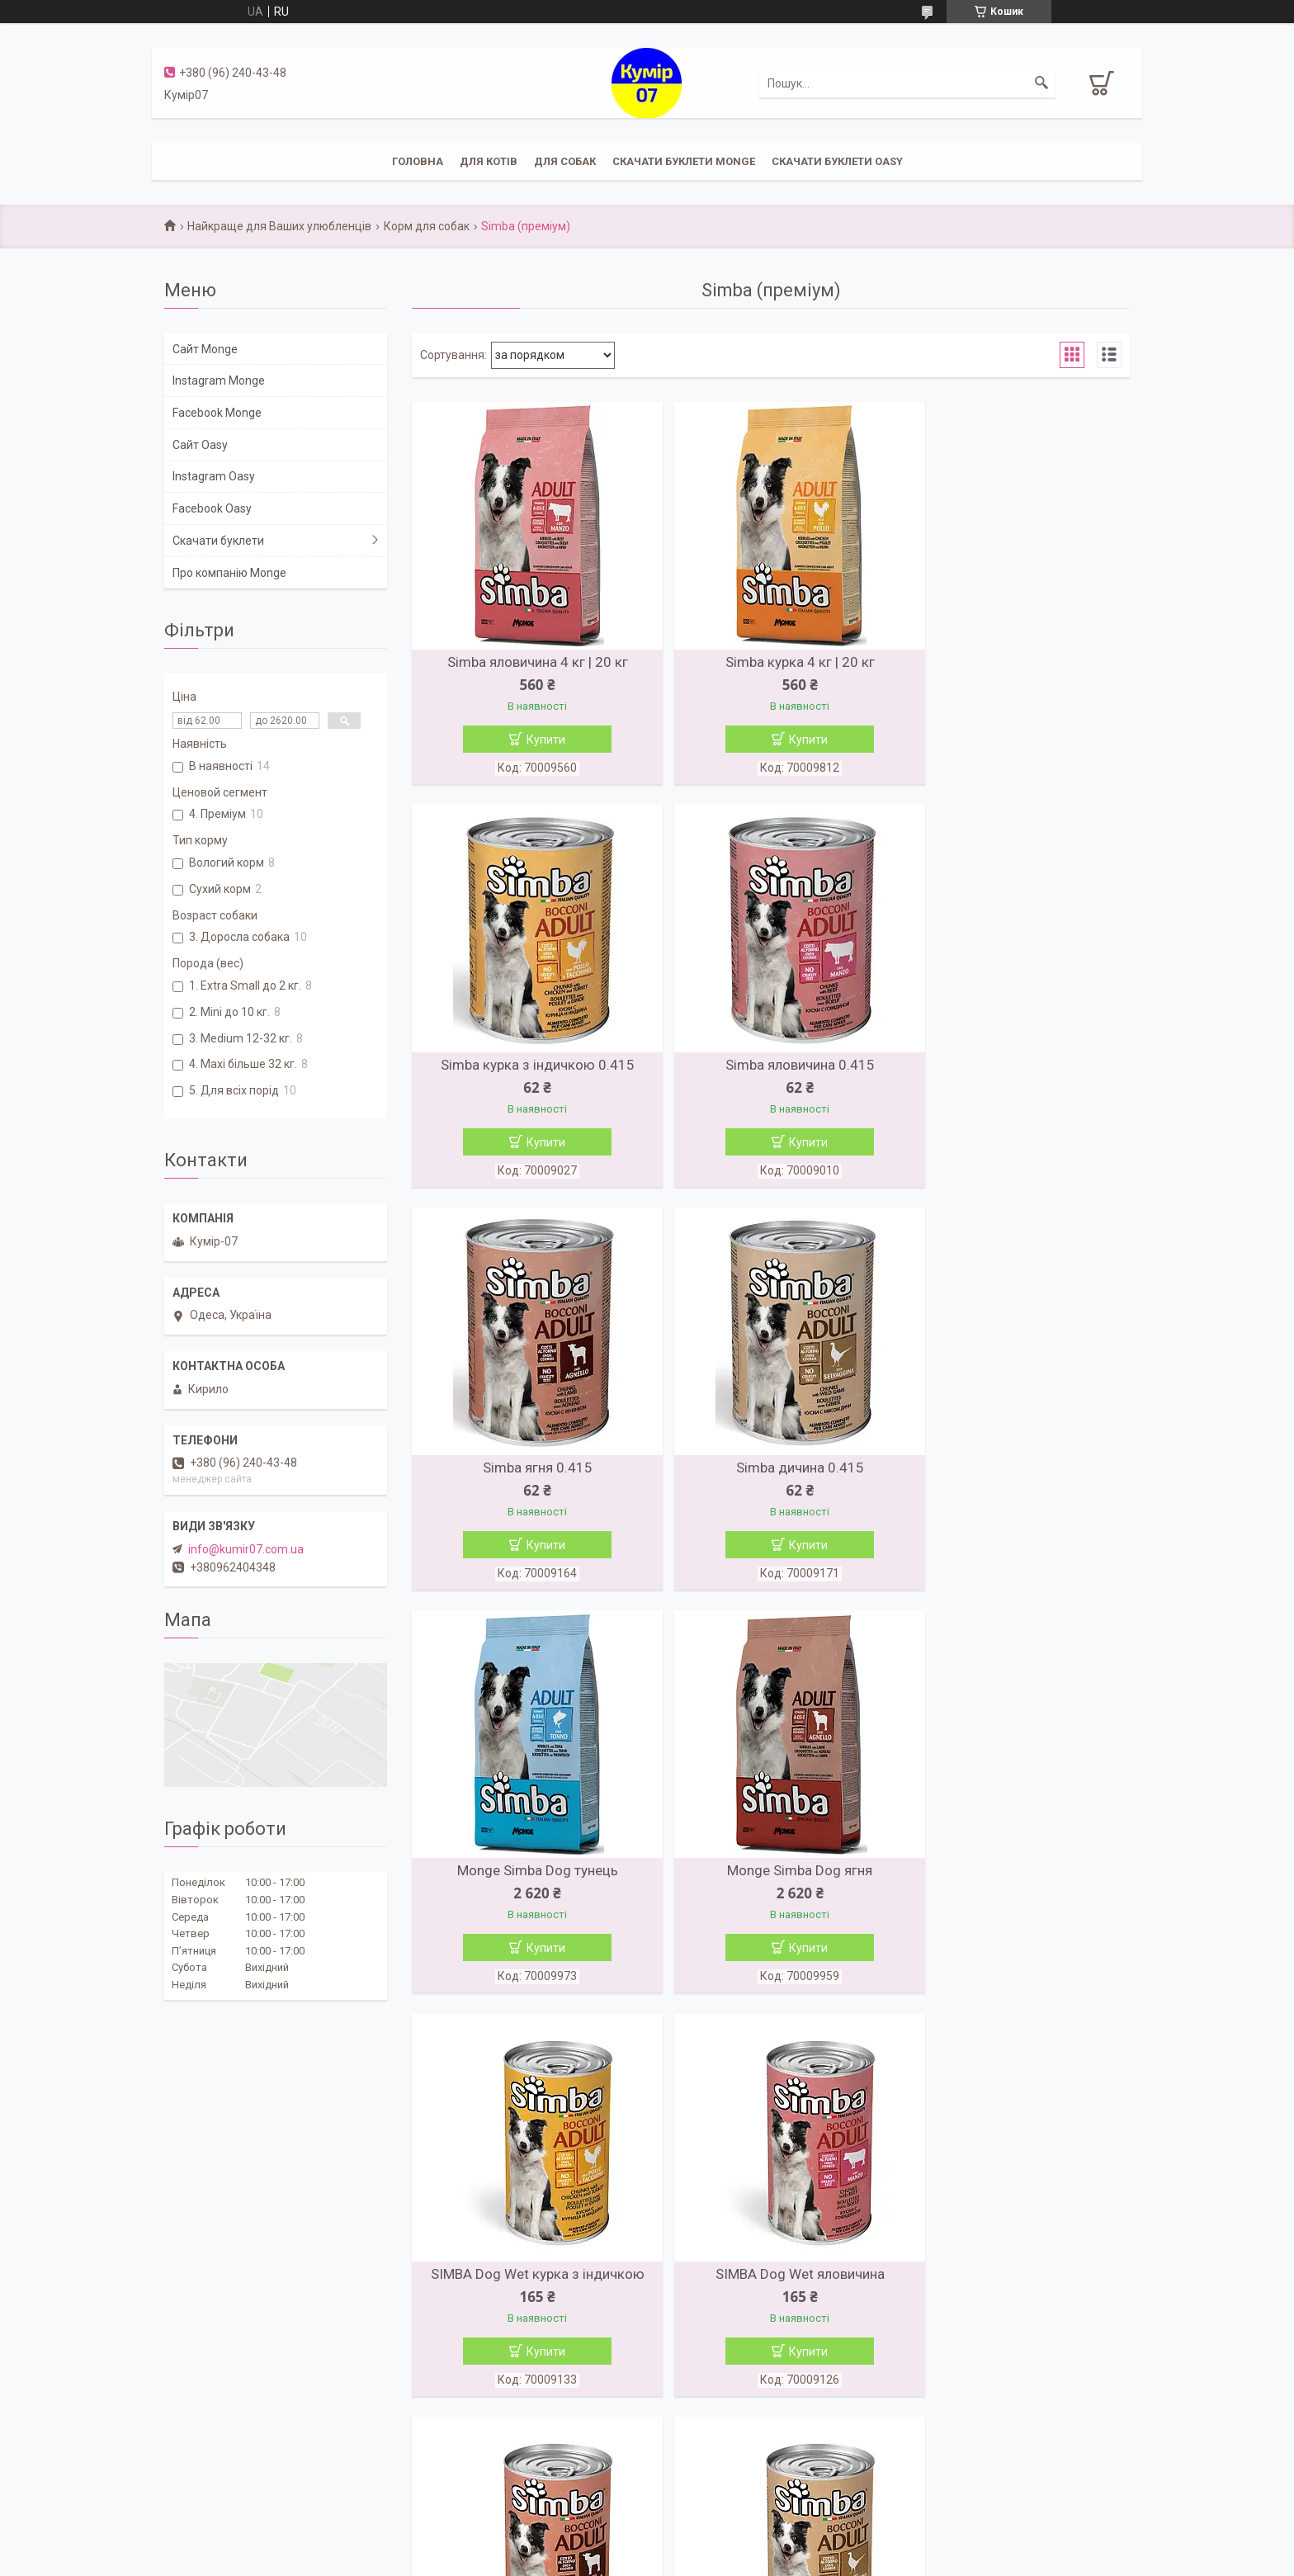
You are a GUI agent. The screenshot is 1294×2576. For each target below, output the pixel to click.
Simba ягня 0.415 (770, 1068)
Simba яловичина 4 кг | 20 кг (527, 662)
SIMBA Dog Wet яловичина (527, 1882)
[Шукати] (1041, 83)
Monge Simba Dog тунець (527, 1475)
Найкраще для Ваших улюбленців (279, 226)
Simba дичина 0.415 (1014, 1068)
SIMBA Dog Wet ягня (770, 1882)
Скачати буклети (218, 540)
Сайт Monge (205, 349)
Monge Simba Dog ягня (770, 1475)
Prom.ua (726, 2545)
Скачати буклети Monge (683, 161)
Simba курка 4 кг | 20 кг (770, 662)
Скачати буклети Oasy (837, 161)
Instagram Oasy (213, 476)
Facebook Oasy (212, 508)
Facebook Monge (217, 412)
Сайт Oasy (200, 444)
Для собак (565, 161)
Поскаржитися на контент (604, 2560)
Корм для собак (427, 226)
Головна (417, 161)
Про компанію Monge (229, 572)
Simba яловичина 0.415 (527, 1068)
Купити (536, 739)
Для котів (488, 161)
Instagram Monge (218, 380)
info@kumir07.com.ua (246, 1549)
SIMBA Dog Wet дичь (1013, 1882)
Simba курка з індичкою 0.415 (1014, 662)
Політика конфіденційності (736, 2560)
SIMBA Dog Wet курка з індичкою (1014, 1475)
